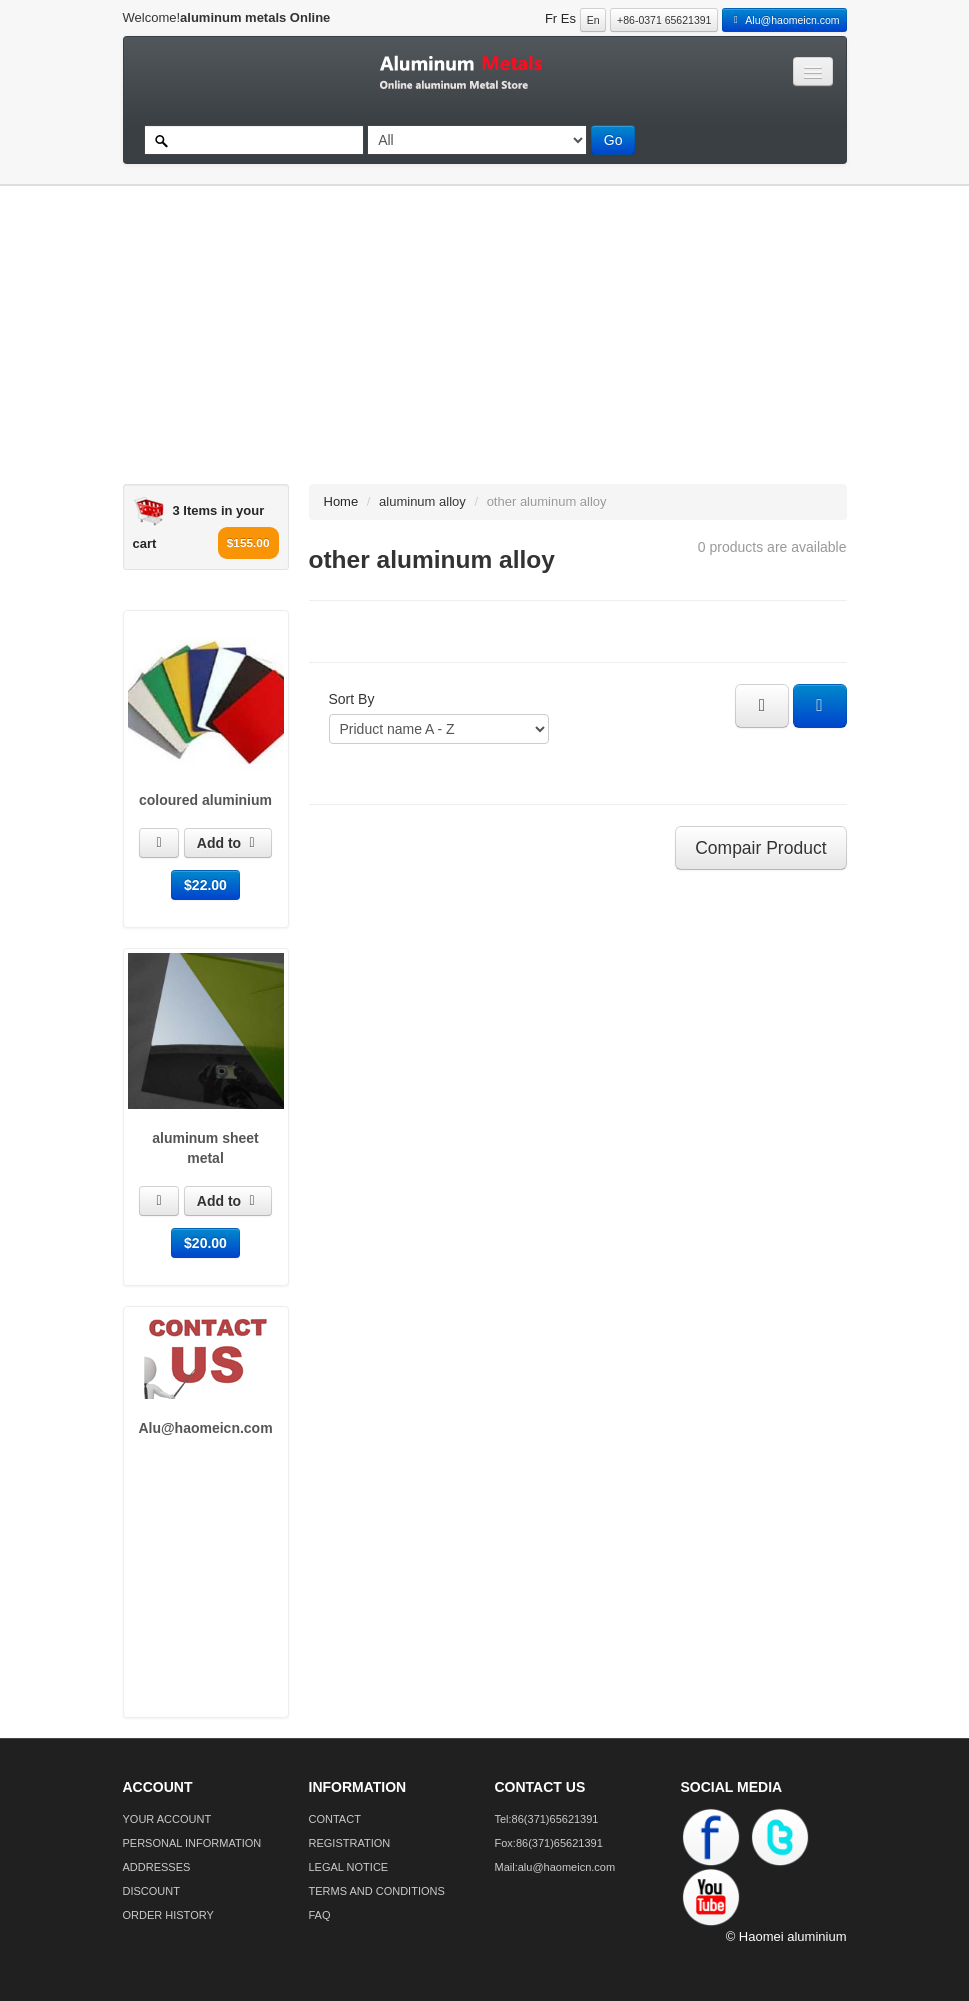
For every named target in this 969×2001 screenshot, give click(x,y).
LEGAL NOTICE (349, 1867)
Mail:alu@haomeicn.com (555, 1867)
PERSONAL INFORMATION (192, 1843)
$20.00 (205, 1243)
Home (341, 501)
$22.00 (205, 885)
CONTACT (335, 1819)
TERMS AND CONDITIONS (377, 1891)
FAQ (320, 1915)
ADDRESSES (157, 1867)
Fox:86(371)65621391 (549, 1843)
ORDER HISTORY (168, 1915)
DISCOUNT (151, 1891)
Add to (228, 843)
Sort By (352, 699)
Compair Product (760, 848)
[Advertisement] (475, 344)
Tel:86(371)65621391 (547, 1819)
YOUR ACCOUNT (167, 1819)
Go (613, 140)
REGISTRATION (350, 1843)
